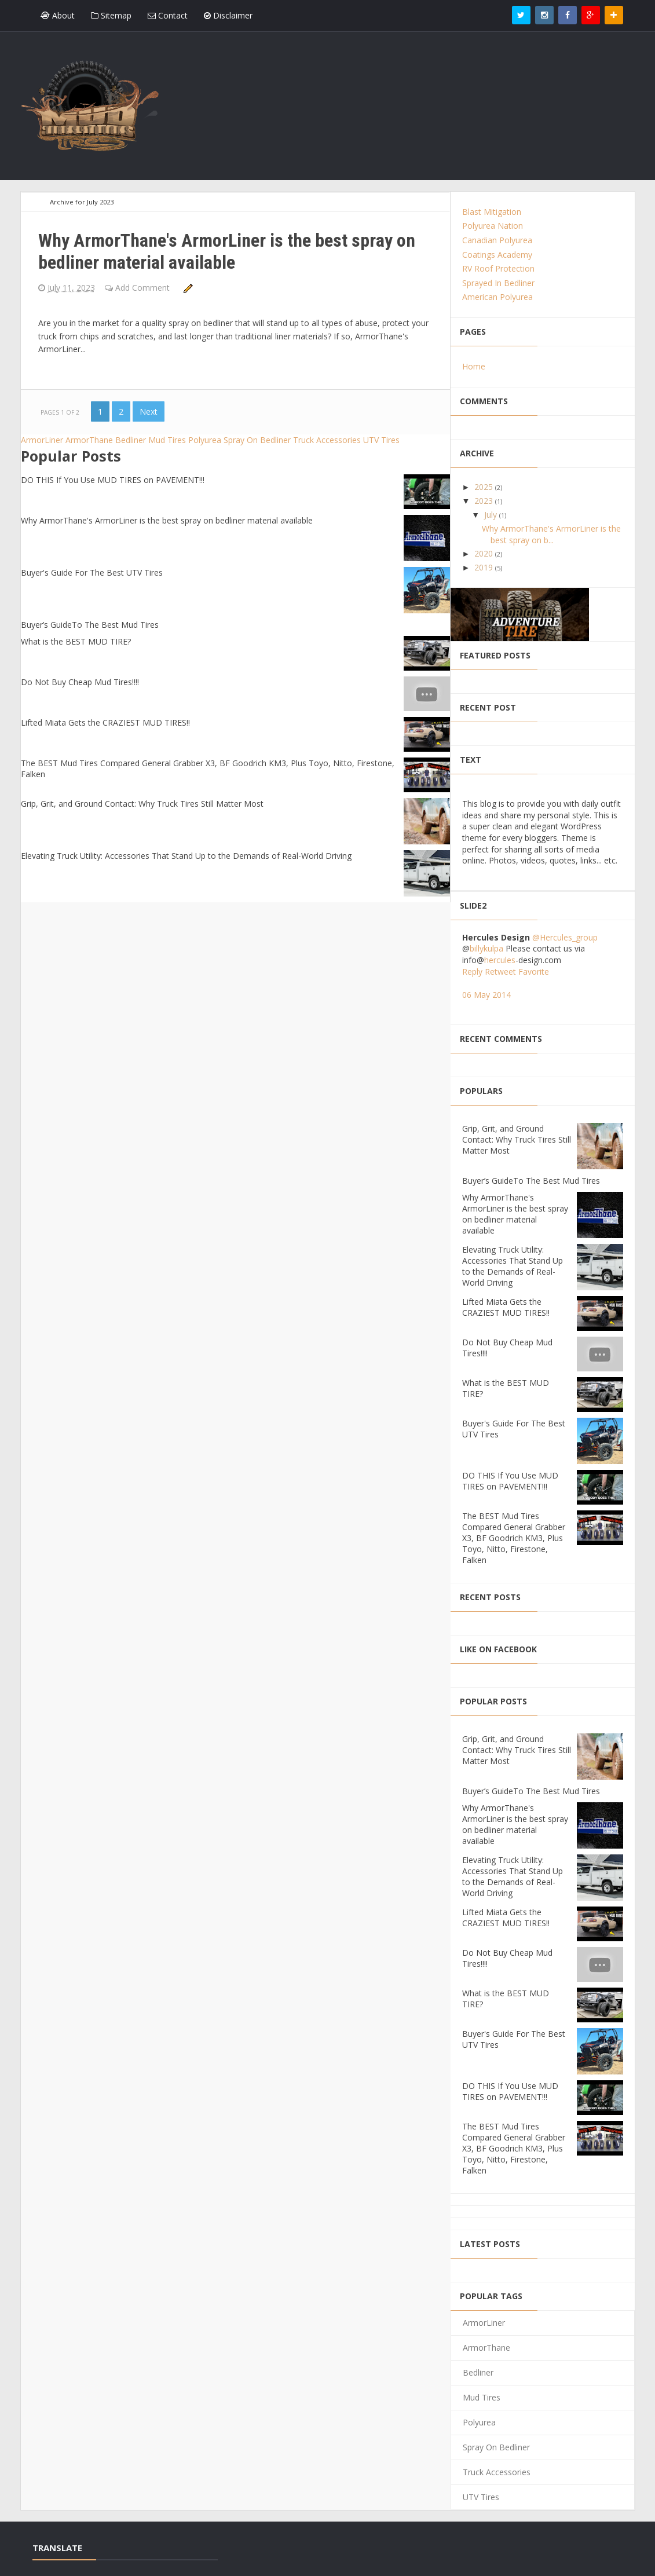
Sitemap (111, 15)
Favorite (533, 971)
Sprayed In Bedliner (498, 282)
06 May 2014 (486, 994)
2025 (484, 486)
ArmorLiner (43, 439)
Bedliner (131, 439)
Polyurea (206, 439)
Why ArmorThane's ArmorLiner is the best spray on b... (551, 534)
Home (473, 366)
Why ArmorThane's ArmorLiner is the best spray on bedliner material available (226, 251)
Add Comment (143, 287)
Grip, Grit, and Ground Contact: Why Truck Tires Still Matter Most (142, 803)
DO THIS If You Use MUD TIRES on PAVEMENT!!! (112, 479)
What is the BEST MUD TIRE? (76, 641)
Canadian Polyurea (497, 240)
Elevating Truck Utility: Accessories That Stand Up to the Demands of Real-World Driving (186, 855)
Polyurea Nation (492, 225)
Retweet (500, 971)
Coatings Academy (497, 254)
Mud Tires (168, 439)
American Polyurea (497, 296)
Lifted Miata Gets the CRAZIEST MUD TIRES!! (105, 722)
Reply (472, 971)
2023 (484, 500)
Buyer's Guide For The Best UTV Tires (92, 572)
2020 (484, 553)
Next (149, 411)
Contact (168, 15)
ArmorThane (90, 439)
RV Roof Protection (498, 268)
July (491, 514)
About (58, 15)
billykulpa (486, 948)
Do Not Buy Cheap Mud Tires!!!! (80, 681)
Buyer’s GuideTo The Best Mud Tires (90, 624)
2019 (484, 567)
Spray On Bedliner (258, 439)
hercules (499, 959)
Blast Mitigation (491, 211)
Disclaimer (228, 15)
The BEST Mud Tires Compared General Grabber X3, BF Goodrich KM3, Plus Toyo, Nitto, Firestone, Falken (513, 1537)
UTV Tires (381, 439)
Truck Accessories (328, 439)
